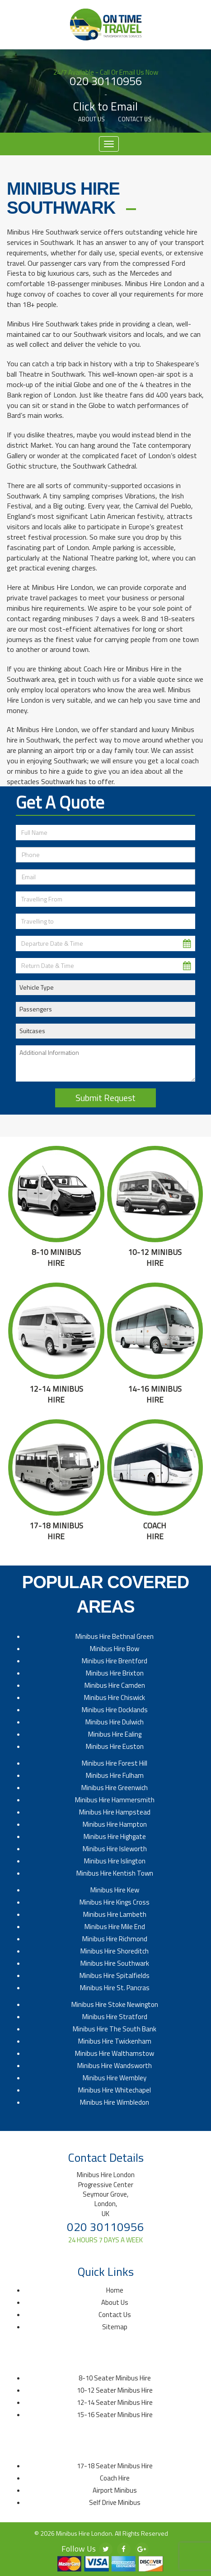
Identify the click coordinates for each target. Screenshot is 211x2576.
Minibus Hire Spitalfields (115, 1975)
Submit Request (105, 1098)
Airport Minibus (115, 2490)
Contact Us (134, 119)
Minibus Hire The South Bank (114, 2029)
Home (114, 2290)
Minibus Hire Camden (114, 1685)
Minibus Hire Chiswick (114, 1697)
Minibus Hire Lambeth (114, 1914)
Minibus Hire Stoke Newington (114, 2004)
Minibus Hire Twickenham (114, 2041)
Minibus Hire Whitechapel (114, 2090)
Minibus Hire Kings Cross (115, 1902)
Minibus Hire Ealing (114, 1734)
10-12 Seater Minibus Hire (115, 2390)
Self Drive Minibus (115, 2502)
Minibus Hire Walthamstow (114, 2053)
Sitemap (114, 2327)
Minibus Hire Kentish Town (114, 1873)
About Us (91, 119)
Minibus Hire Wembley (114, 2078)
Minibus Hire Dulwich (114, 1722)
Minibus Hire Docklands (115, 1710)
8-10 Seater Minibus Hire (115, 2378)
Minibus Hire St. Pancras (115, 1987)
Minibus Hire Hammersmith (115, 1800)
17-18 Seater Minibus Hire (115, 2466)
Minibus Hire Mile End (114, 1926)
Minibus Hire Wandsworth (114, 2065)
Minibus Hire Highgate (115, 1836)
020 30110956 (106, 81)
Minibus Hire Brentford (114, 1661)
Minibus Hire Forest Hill (114, 1763)
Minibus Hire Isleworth (115, 1848)
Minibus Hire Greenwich (114, 1787)
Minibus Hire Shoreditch (114, 1951)
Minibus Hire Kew (114, 1890)
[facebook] (124, 2549)
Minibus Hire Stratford (114, 2016)
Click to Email (105, 107)
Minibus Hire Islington (114, 1861)
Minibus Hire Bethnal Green (114, 1636)
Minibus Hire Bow (114, 1648)
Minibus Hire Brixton (115, 1673)
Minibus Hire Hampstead (114, 1812)
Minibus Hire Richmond (114, 1939)
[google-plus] (142, 2549)
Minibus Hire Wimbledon (114, 2102)
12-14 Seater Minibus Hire (115, 2402)
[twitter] (106, 2549)
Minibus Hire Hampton (115, 1824)
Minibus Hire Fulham (115, 1775)
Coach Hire (115, 2478)
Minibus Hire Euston (115, 1746)
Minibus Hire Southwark (114, 1963)
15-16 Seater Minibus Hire (115, 2414)
